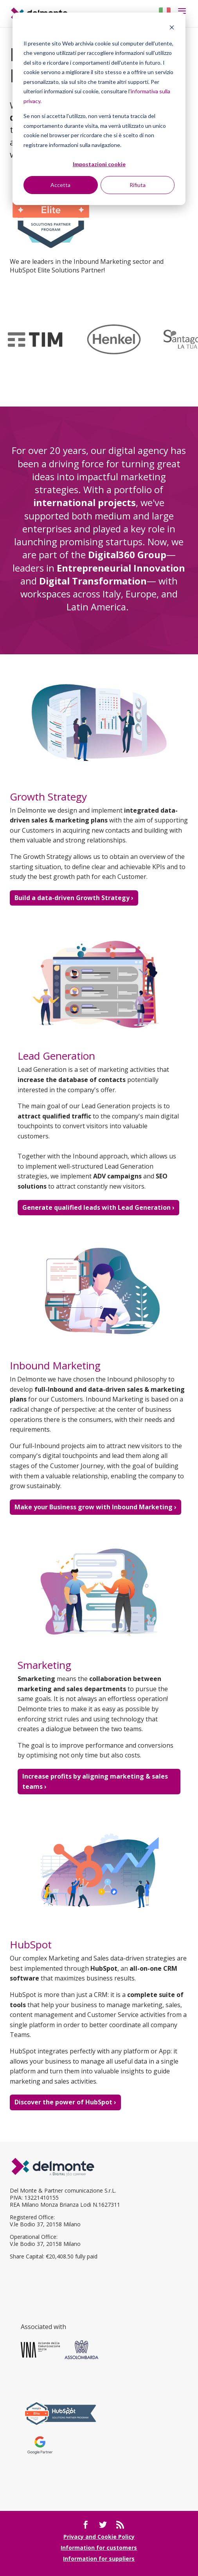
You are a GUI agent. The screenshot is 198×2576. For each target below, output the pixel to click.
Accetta (60, 185)
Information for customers (99, 2547)
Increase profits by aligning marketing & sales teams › (95, 1781)
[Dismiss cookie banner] (172, 28)
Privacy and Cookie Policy (99, 2536)
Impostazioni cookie (99, 164)
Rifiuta (138, 185)
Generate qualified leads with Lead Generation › (98, 1207)
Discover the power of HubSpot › (65, 2102)
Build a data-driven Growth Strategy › (73, 897)
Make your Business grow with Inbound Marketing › (95, 1507)
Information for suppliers (99, 2558)
